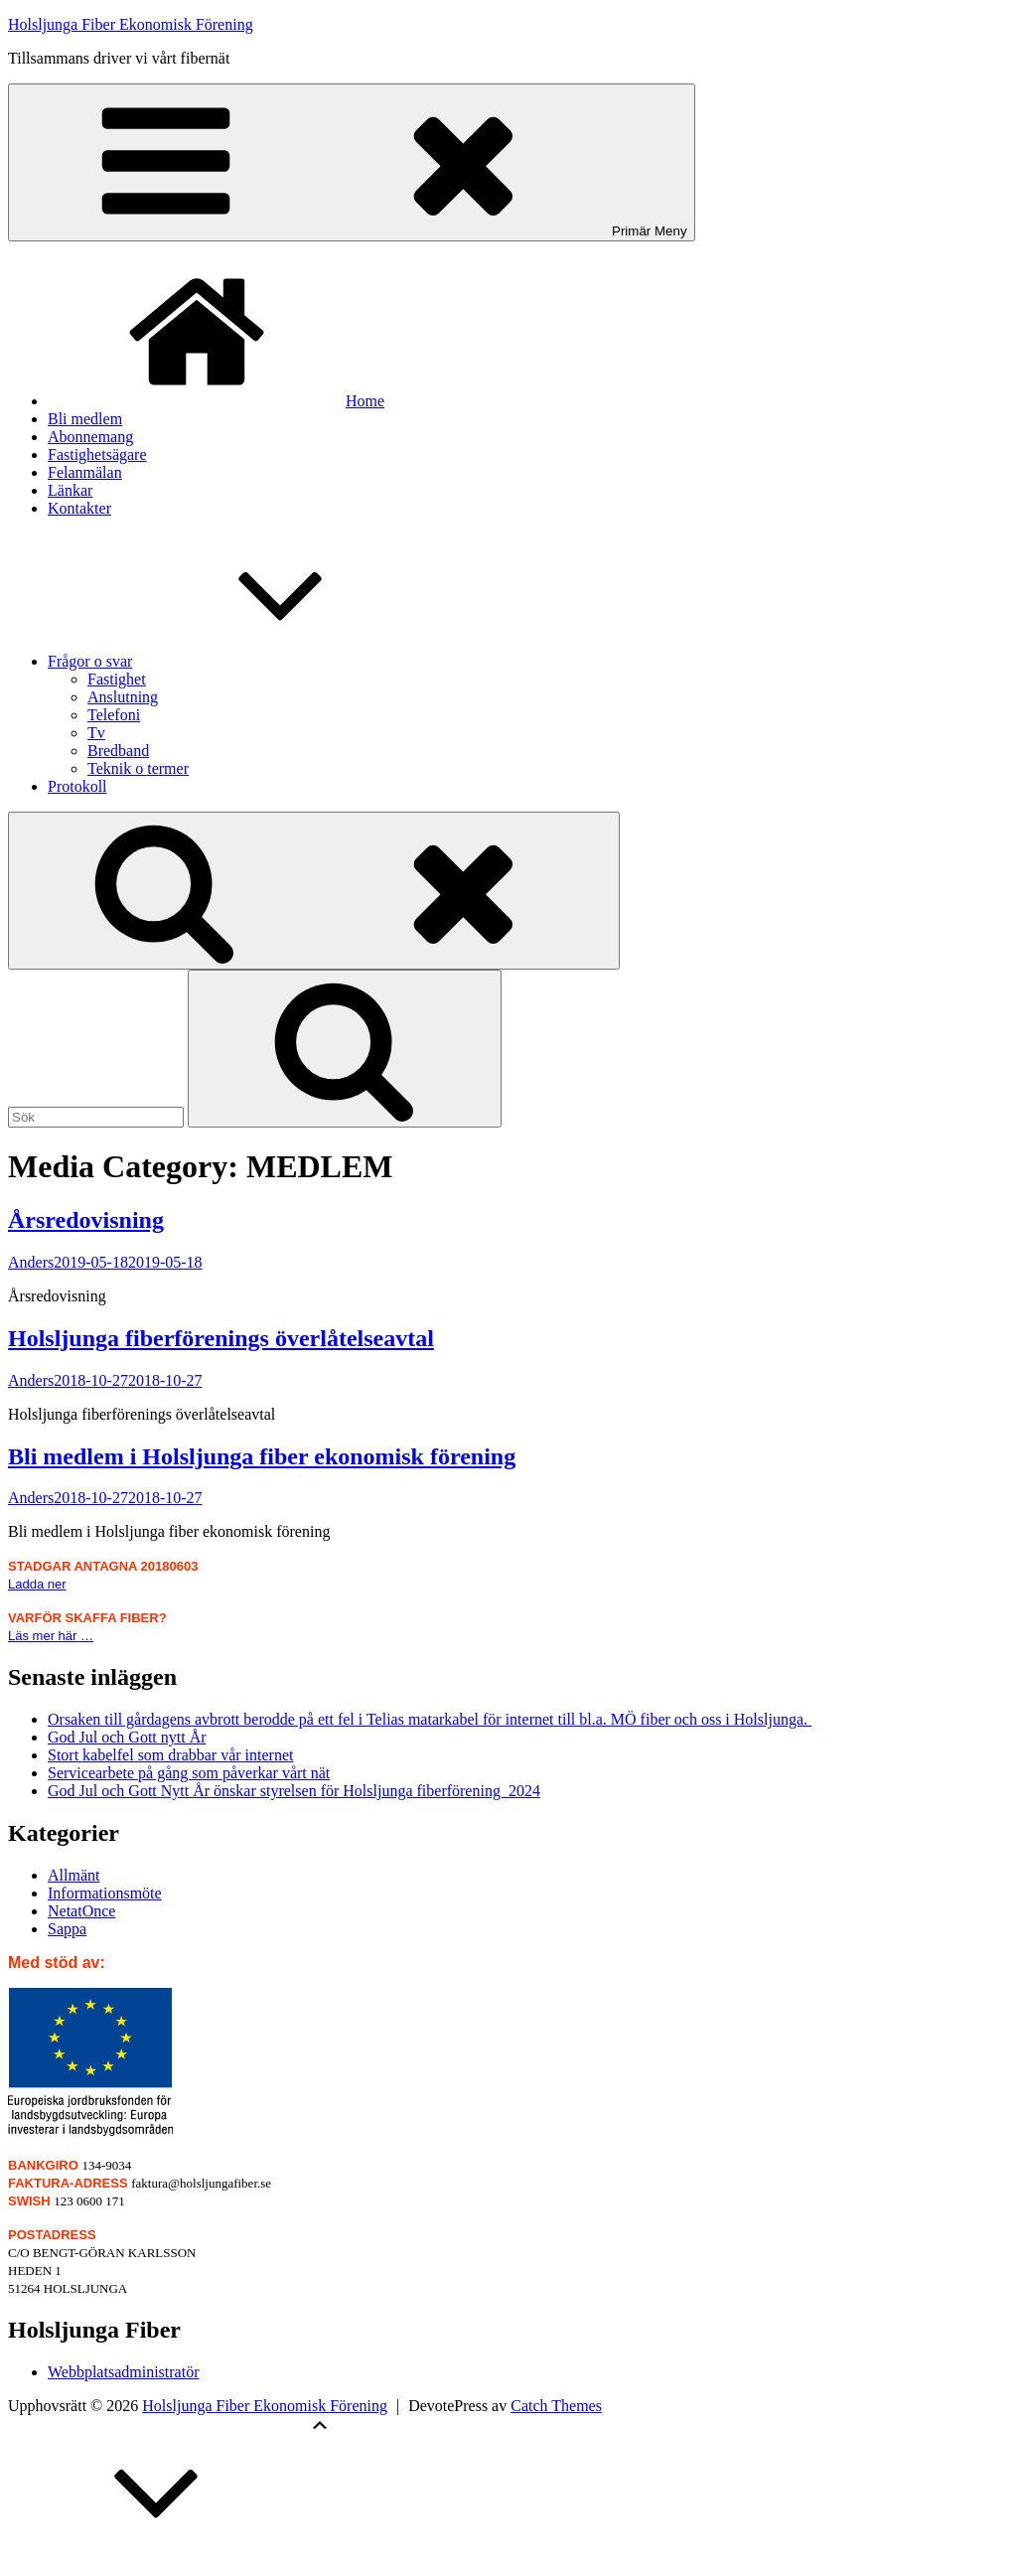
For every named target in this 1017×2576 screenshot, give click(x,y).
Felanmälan (85, 472)
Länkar (70, 490)
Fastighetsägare (97, 454)
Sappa (67, 1928)
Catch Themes (556, 2405)
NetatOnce (81, 1910)
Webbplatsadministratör (123, 2371)
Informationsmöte (105, 1893)
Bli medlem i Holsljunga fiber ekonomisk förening (261, 1456)
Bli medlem (85, 418)
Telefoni (113, 714)
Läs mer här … (50, 1635)
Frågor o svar (239, 661)
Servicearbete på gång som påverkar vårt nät (189, 1772)
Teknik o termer (138, 768)
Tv (96, 732)
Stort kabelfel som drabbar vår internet (170, 1754)
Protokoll (77, 786)
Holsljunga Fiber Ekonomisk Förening (130, 24)
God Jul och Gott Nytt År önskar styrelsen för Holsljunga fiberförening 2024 (294, 1790)
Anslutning (122, 696)
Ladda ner (37, 1584)
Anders (31, 1262)
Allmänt (73, 1875)
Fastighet (116, 679)
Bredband (118, 750)
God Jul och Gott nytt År (127, 1737)
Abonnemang (90, 436)
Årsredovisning (86, 1220)
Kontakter (79, 508)
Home (216, 400)
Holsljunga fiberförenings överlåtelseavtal (221, 1338)
